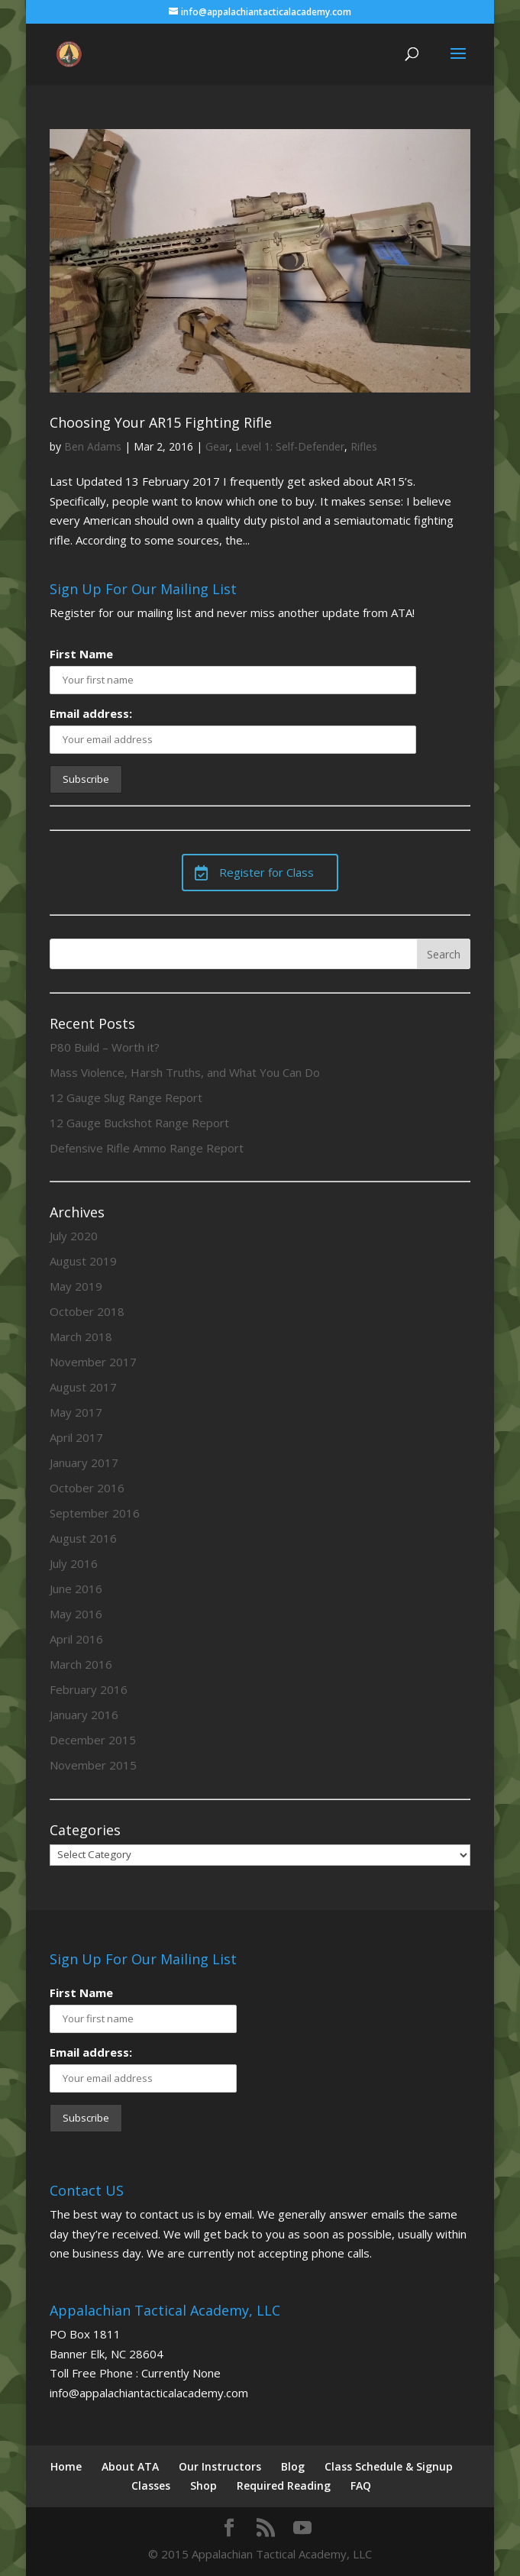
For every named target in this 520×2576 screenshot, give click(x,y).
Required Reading (284, 2485)
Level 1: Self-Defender (289, 446)
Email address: (91, 713)
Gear (217, 446)
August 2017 (83, 1387)
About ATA (130, 2466)
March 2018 (81, 1336)
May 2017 (76, 1412)
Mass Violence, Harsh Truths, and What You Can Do (185, 1072)
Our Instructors (220, 2466)
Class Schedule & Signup (389, 2466)
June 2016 (76, 1588)
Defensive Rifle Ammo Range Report (147, 1147)
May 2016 (76, 1613)
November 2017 (93, 1361)
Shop (203, 2485)
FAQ (360, 2485)
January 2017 (84, 1462)
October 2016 (87, 1487)
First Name (81, 653)
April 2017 (76, 1437)
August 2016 (83, 1538)
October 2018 (87, 1311)
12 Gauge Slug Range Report (126, 1097)
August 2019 (83, 1261)
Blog (293, 2466)
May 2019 (76, 1286)
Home (66, 2466)
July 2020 (74, 1235)
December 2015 (93, 1739)
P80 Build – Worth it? (105, 1047)
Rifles (363, 446)
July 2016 (74, 1563)
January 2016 (84, 1714)
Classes (150, 2485)
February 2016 (89, 1689)
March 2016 (81, 1664)
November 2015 (93, 1765)
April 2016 (76, 1639)
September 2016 (95, 1513)
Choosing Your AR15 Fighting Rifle (161, 422)
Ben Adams (92, 446)
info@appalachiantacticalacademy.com (149, 2392)
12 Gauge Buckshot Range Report (139, 1122)
